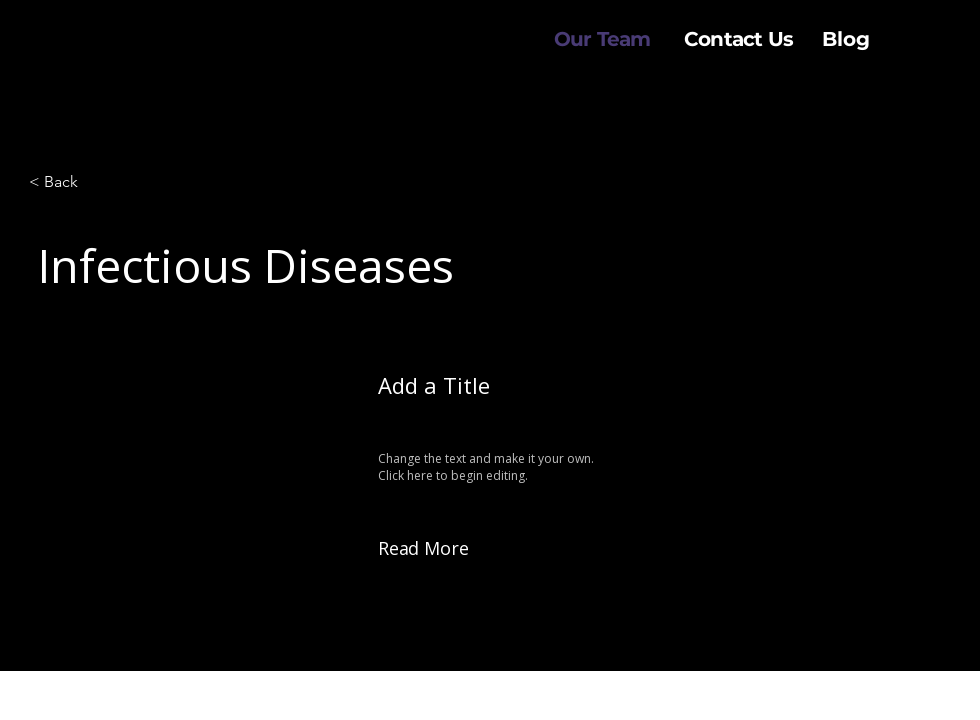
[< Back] (95, 182)
